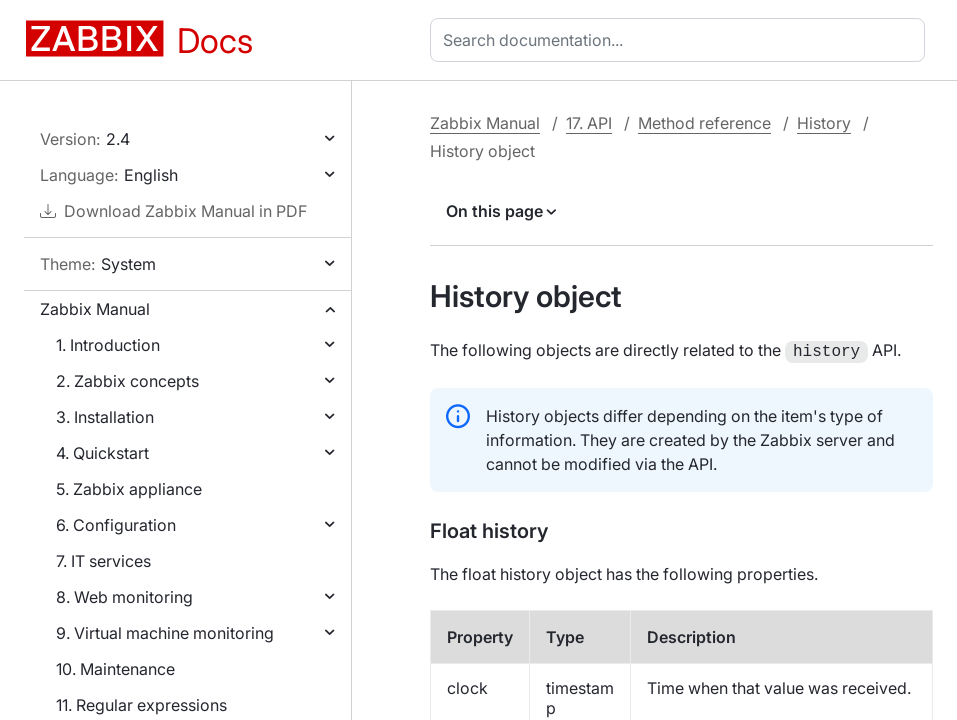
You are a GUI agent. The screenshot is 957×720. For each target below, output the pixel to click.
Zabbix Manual (95, 309)
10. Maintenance (115, 669)
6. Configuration (116, 525)
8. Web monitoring (124, 597)
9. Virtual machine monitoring (165, 633)
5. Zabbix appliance (129, 489)
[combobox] (681, 40)
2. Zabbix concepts (127, 381)
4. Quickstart (102, 453)
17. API (589, 123)
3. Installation (105, 417)
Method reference (704, 123)
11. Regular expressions (141, 705)
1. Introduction (108, 345)
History (824, 123)
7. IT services (103, 561)
